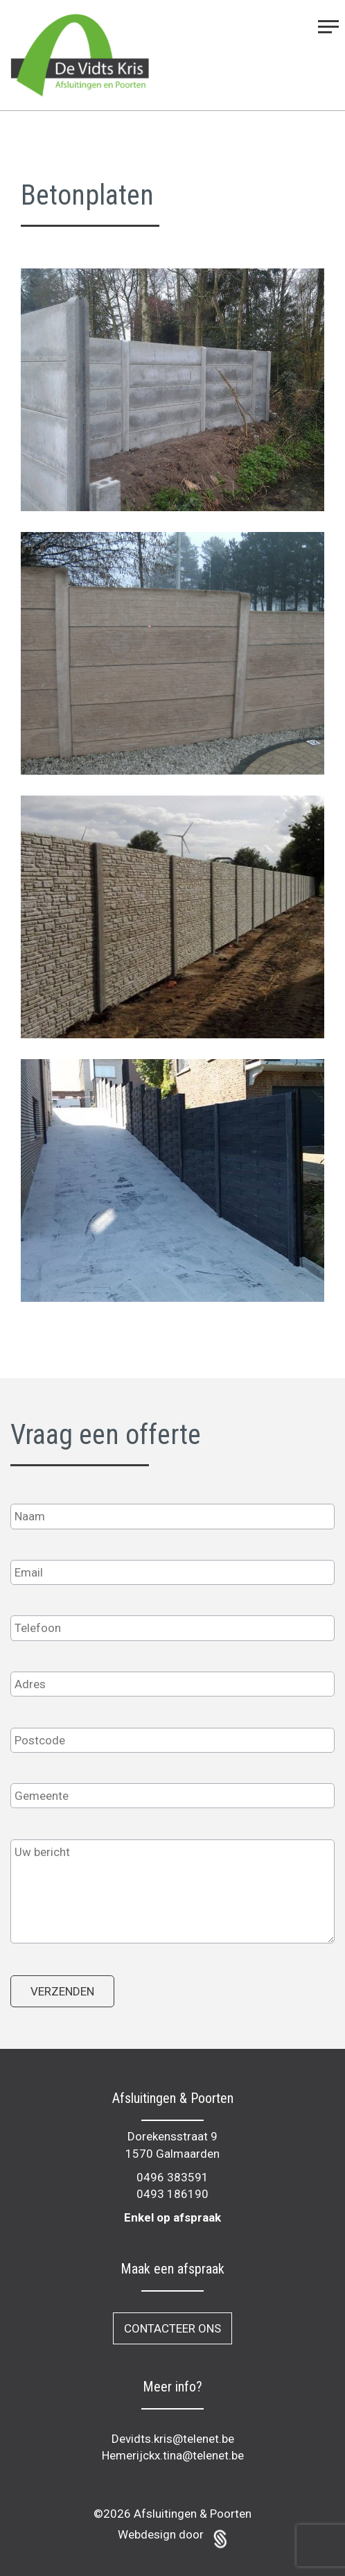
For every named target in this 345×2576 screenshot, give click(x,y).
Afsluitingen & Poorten (192, 2514)
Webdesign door (172, 2534)
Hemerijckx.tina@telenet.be (173, 2455)
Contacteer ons (172, 2328)
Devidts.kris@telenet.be (173, 2439)
